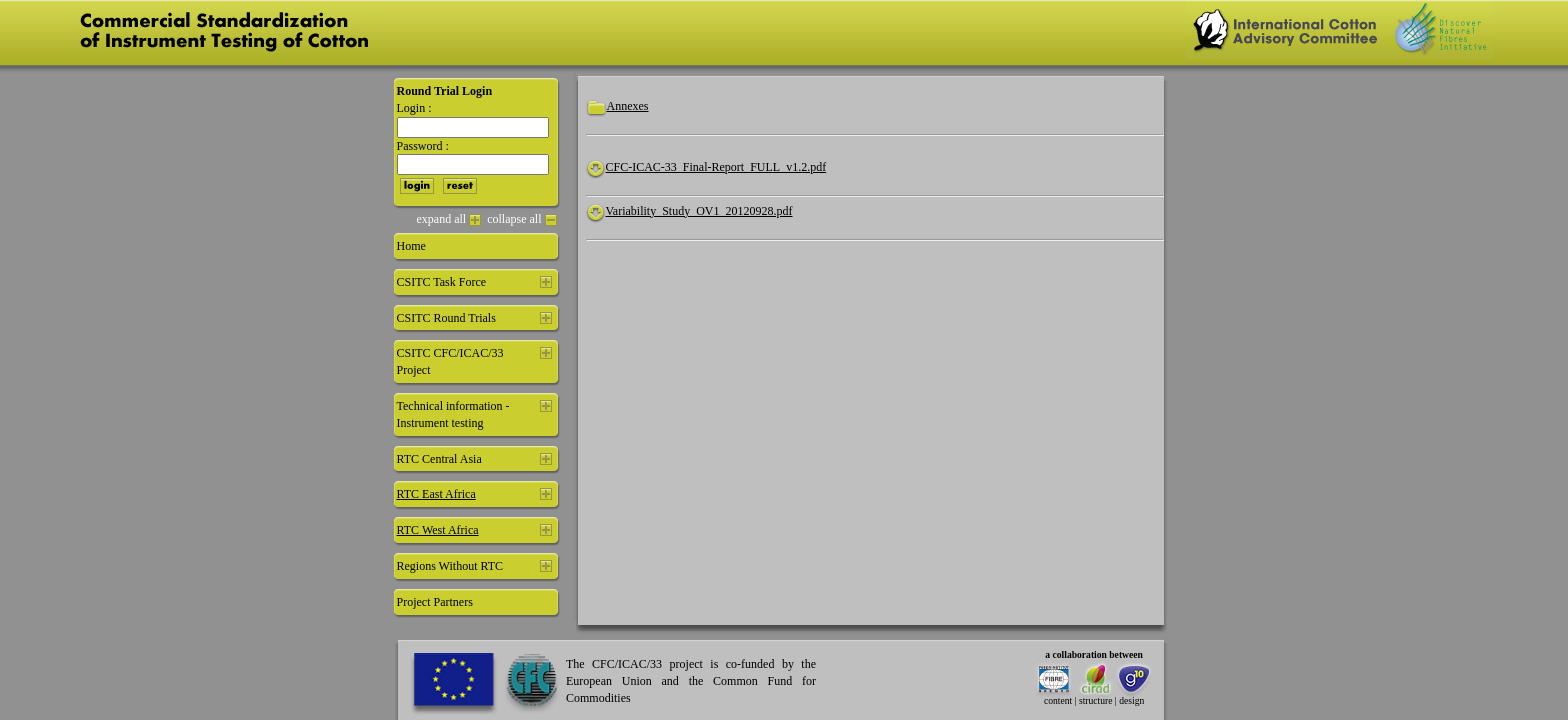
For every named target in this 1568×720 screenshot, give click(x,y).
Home (411, 246)
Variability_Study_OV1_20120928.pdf (699, 211)
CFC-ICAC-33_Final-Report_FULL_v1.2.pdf (716, 167)
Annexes (628, 106)
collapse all (521, 219)
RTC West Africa (438, 530)
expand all (449, 219)
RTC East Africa (436, 494)
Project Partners (435, 602)
